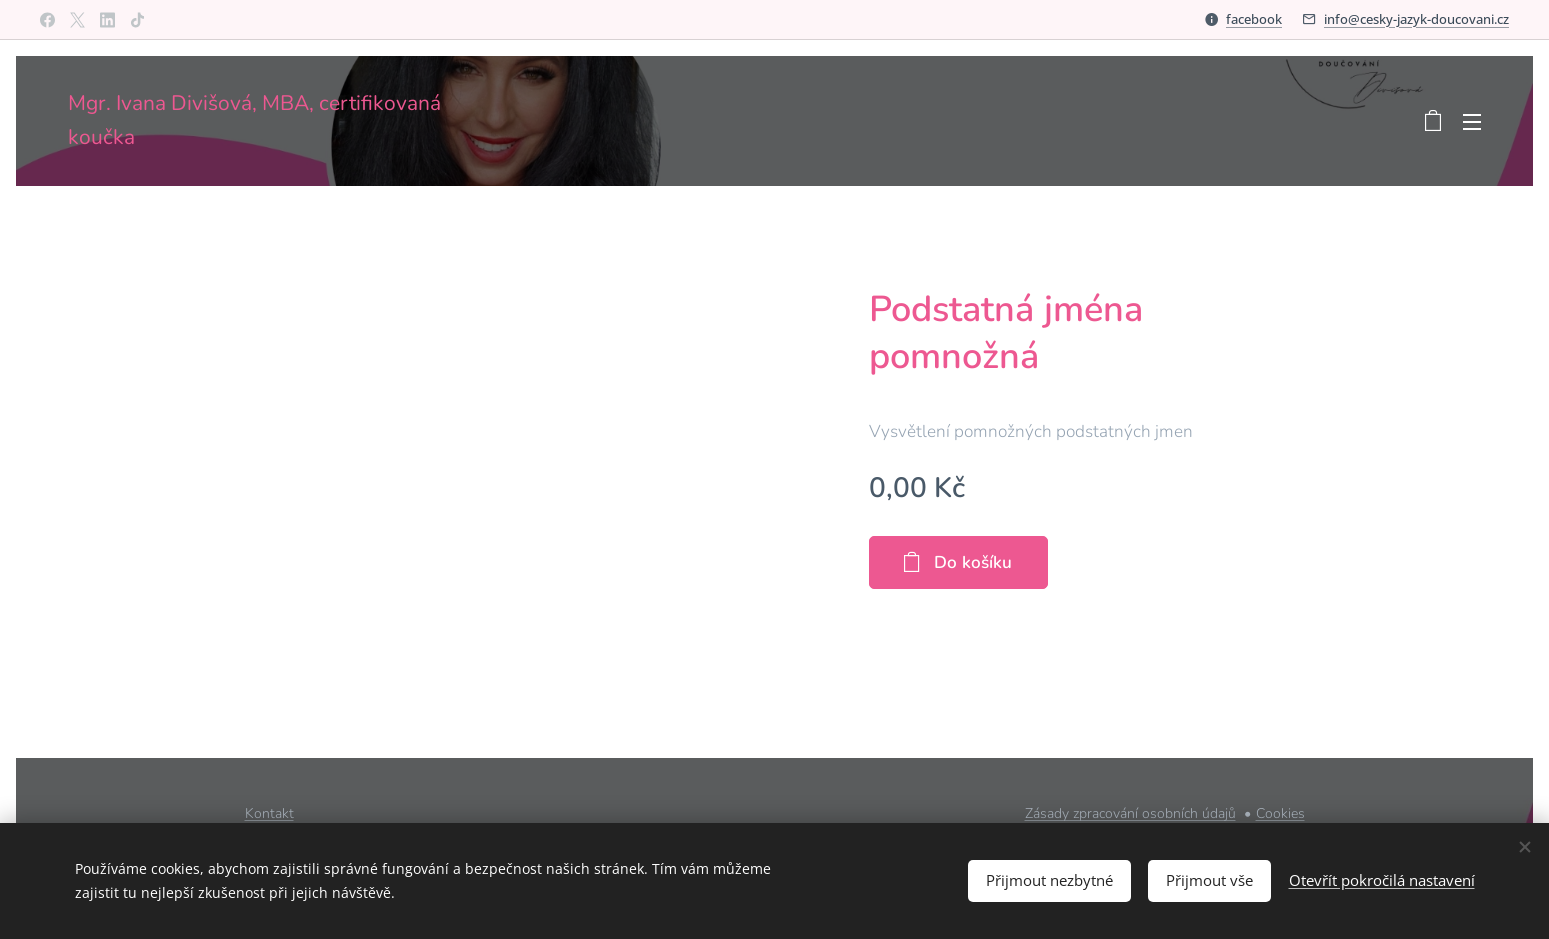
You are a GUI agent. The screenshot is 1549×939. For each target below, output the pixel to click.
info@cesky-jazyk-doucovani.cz (1416, 19)
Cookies (1280, 813)
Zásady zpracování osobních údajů (1130, 813)
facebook (1254, 19)
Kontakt (269, 813)
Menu (1472, 122)
